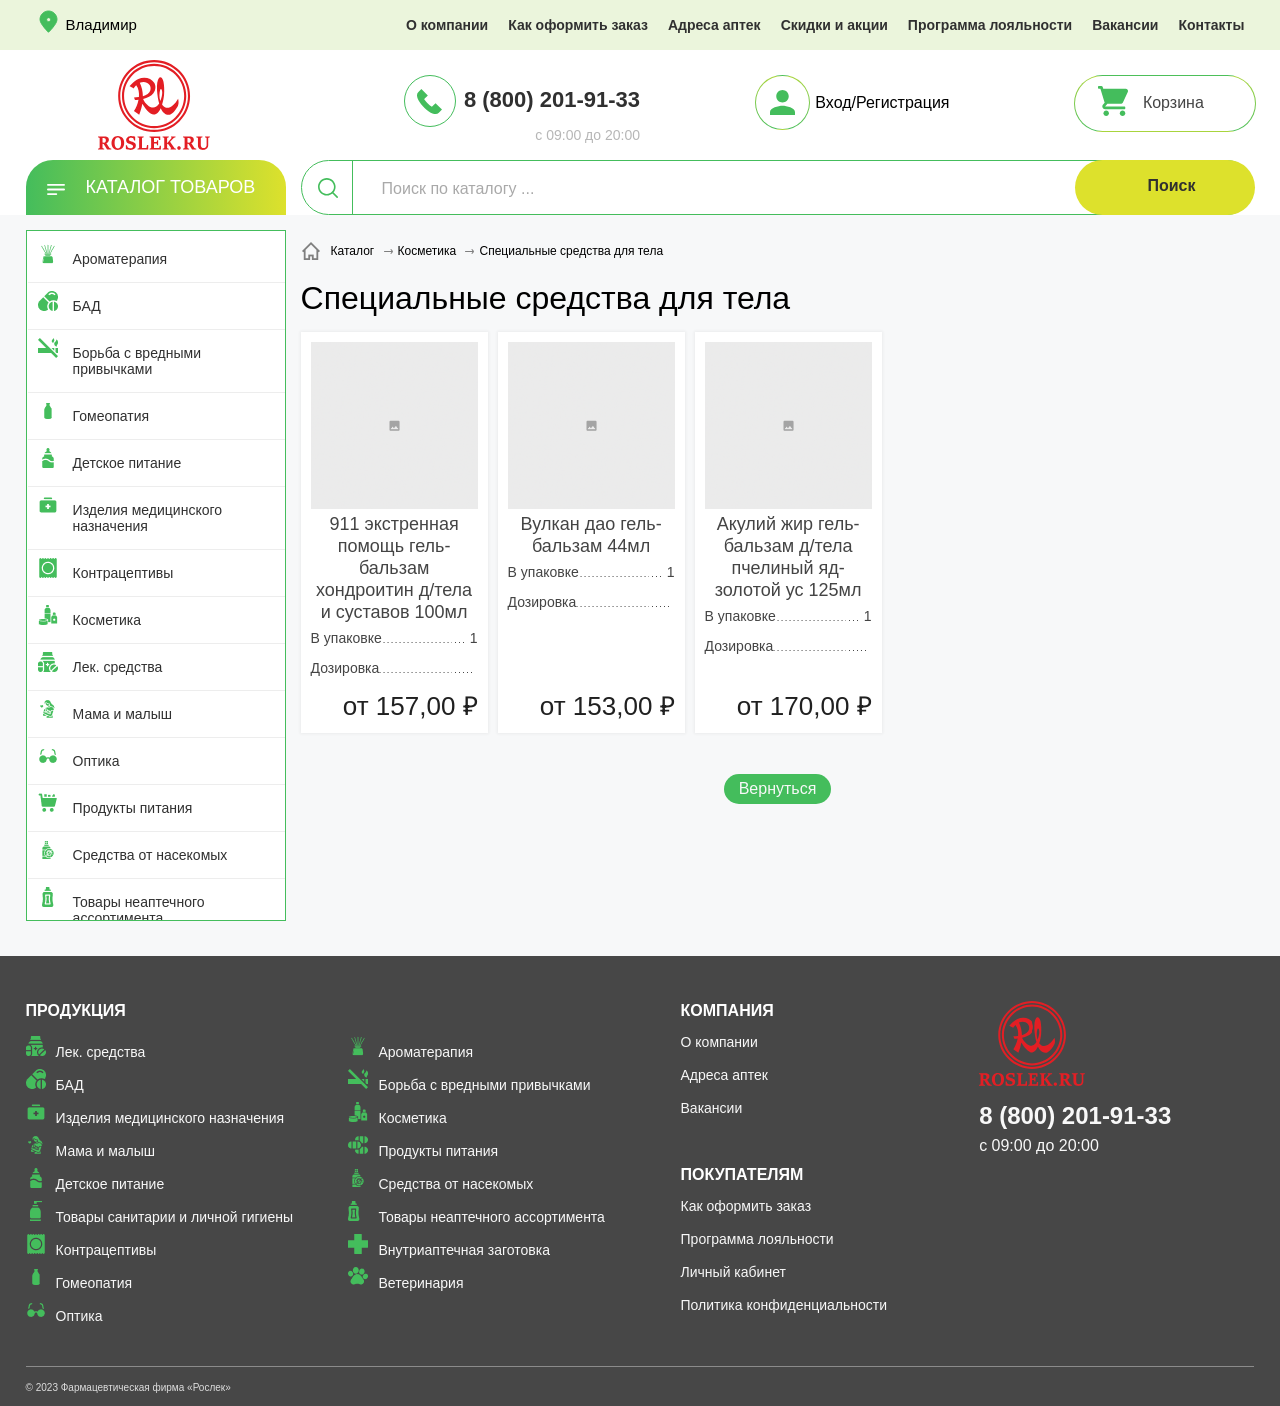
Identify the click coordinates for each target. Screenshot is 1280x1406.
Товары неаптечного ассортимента (139, 910)
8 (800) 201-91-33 (552, 99)
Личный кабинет (733, 1272)
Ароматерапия (120, 259)
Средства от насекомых (150, 855)
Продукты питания (133, 808)
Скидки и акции (834, 25)
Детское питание (127, 463)
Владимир (101, 24)
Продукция (76, 1010)
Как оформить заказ (578, 25)
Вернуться (778, 788)
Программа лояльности (990, 25)
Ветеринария (420, 1283)
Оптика (96, 761)
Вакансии (1125, 25)
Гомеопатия (111, 416)
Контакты (1211, 25)
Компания (727, 1010)
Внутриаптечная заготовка (464, 1250)
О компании (447, 25)
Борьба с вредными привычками (137, 361)
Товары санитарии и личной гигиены (174, 1217)
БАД (87, 306)
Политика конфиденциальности (784, 1305)
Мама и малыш (123, 714)
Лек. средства (118, 667)
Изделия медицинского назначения (147, 518)
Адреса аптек (714, 25)
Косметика (107, 620)
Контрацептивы (123, 573)
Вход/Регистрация (882, 102)
